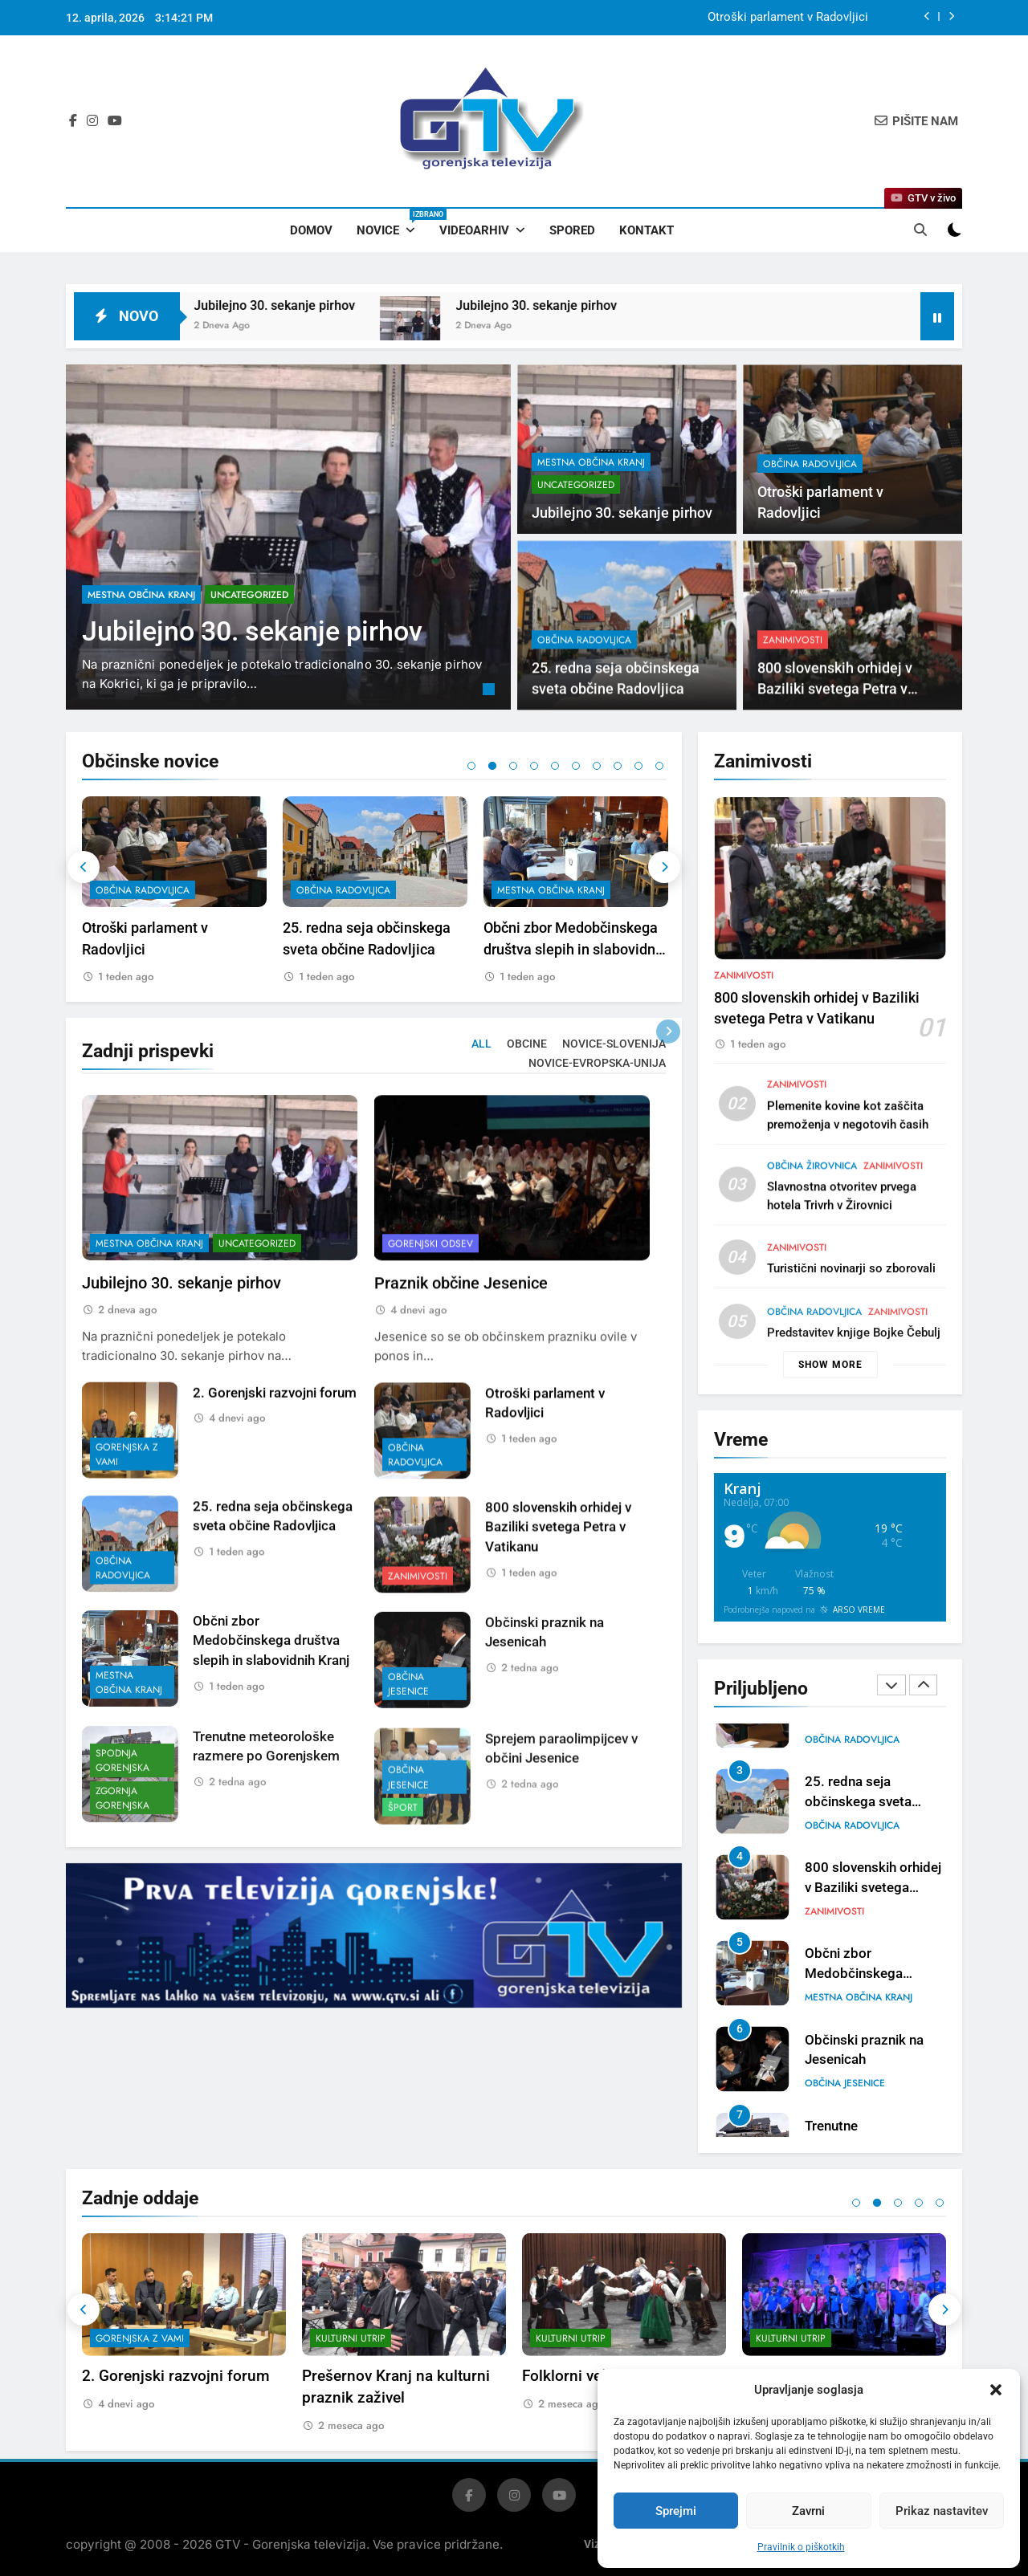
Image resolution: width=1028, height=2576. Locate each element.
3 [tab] (513, 766)
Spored (572, 230)
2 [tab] (492, 766)
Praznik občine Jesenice (166, 2376)
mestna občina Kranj (141, 595)
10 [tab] (659, 766)
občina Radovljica (810, 464)
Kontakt (646, 230)
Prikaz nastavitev (941, 2511)
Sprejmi (675, 2511)
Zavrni (808, 2511)
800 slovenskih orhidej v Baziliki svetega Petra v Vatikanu (873, 1991)
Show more (830, 1364)
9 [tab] (638, 766)
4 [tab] (534, 766)
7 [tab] (597, 766)
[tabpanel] (288, 537)
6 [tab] (576, 766)
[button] (996, 2390)
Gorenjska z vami (360, 2339)
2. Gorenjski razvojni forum (396, 2376)
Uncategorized (249, 595)
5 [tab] (555, 766)
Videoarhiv (474, 230)
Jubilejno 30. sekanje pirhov (793, 17)
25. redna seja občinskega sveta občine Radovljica (858, 1905)
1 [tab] (491, 691)
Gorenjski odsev (138, 2339)
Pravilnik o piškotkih (801, 2547)
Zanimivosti (834, 2015)
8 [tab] (618, 766)
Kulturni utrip (571, 2339)
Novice (392, 223)
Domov (311, 230)
